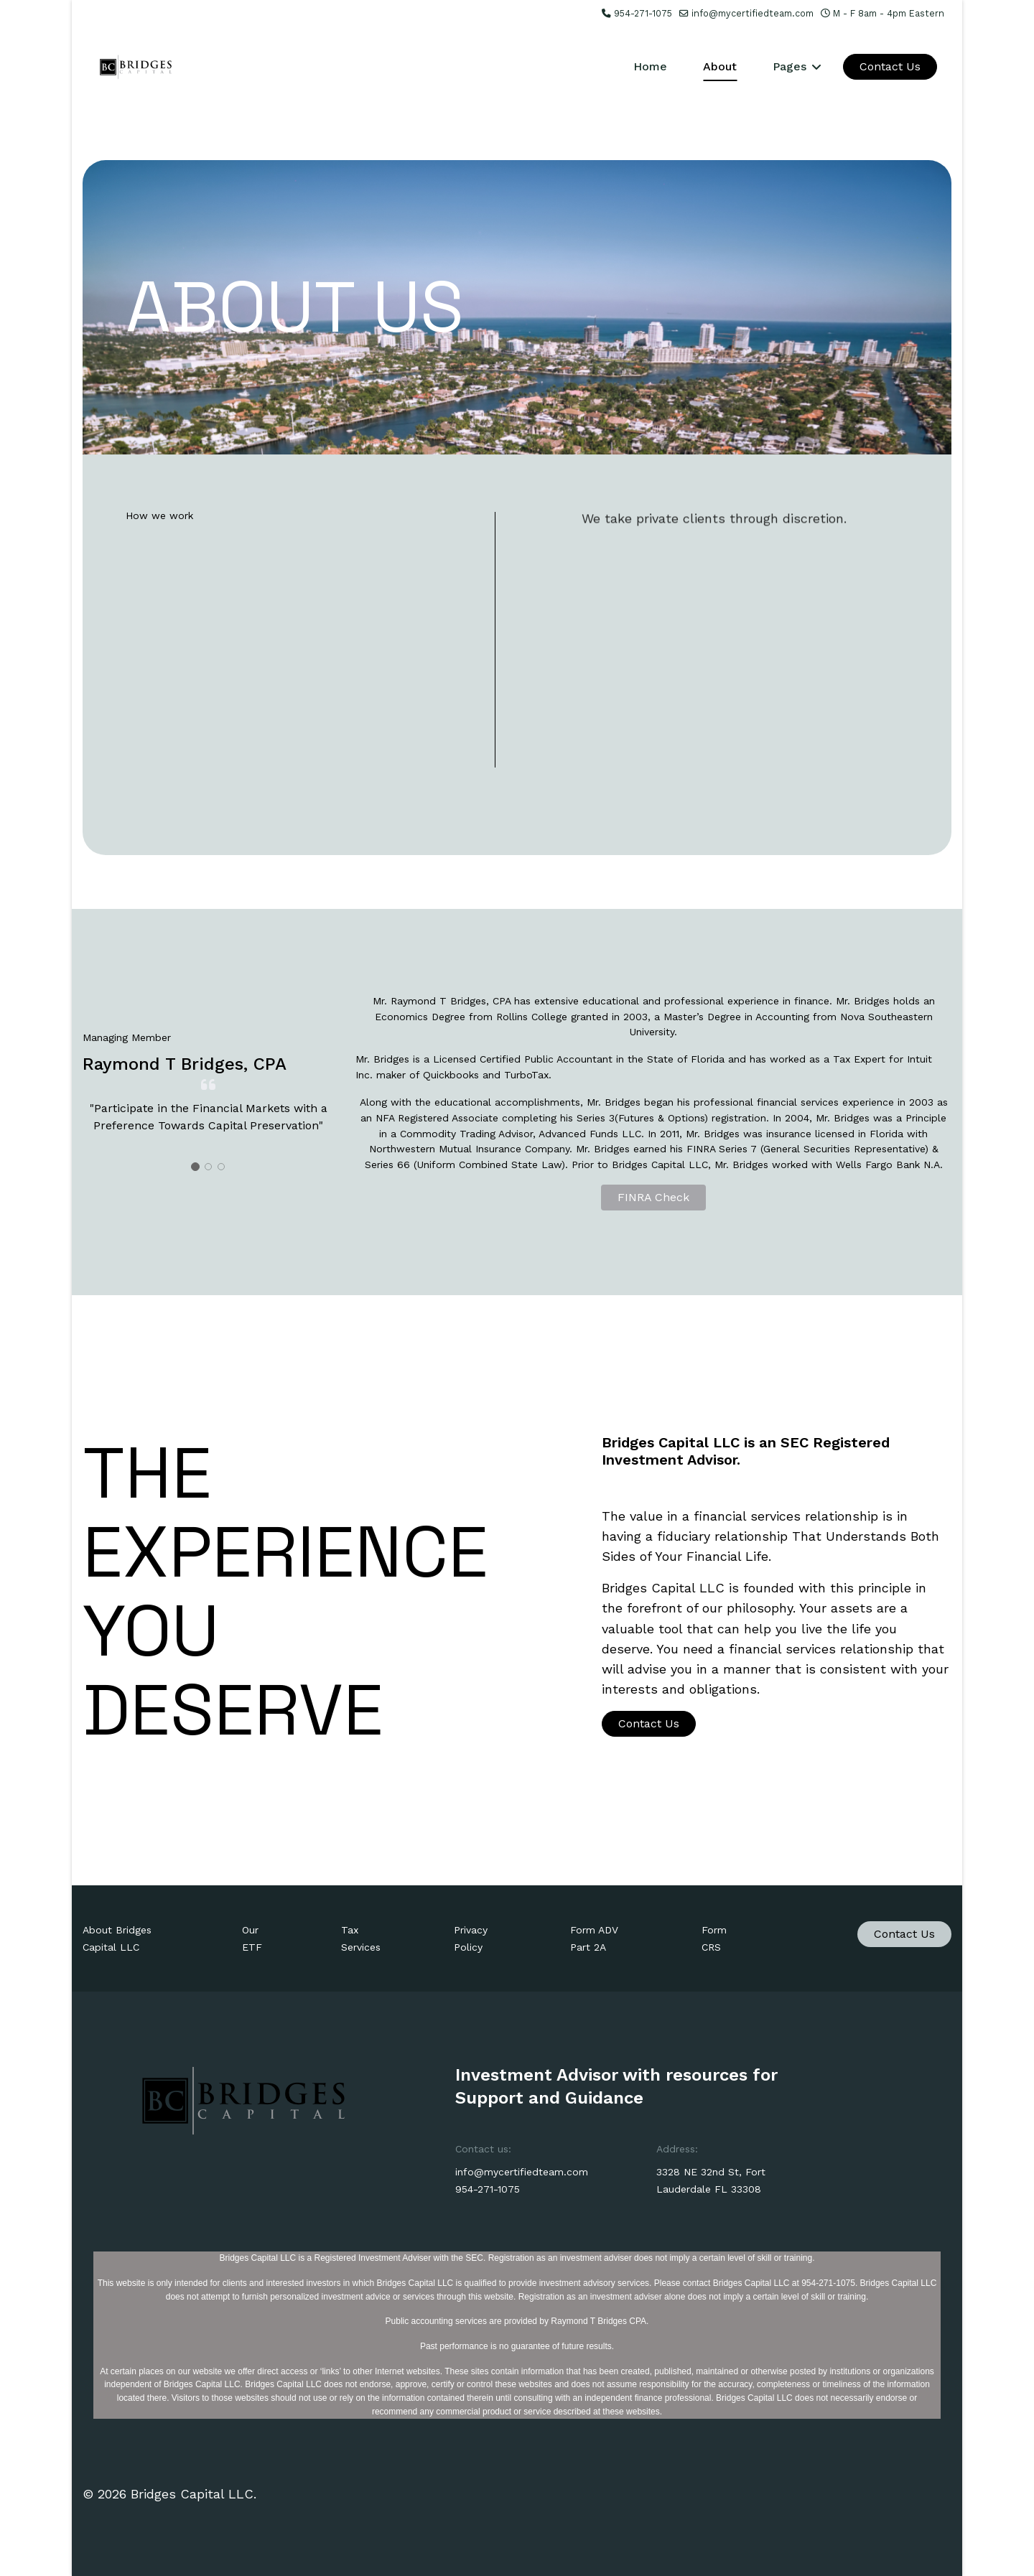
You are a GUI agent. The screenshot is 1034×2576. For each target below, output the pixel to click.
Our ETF (252, 1938)
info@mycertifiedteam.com (752, 13)
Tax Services (361, 1938)
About (720, 66)
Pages (789, 66)
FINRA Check (653, 1197)
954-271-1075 (643, 13)
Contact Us (890, 66)
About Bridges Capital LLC (117, 1938)
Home (650, 66)
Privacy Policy (471, 1938)
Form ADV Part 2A (594, 1938)
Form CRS (714, 1938)
